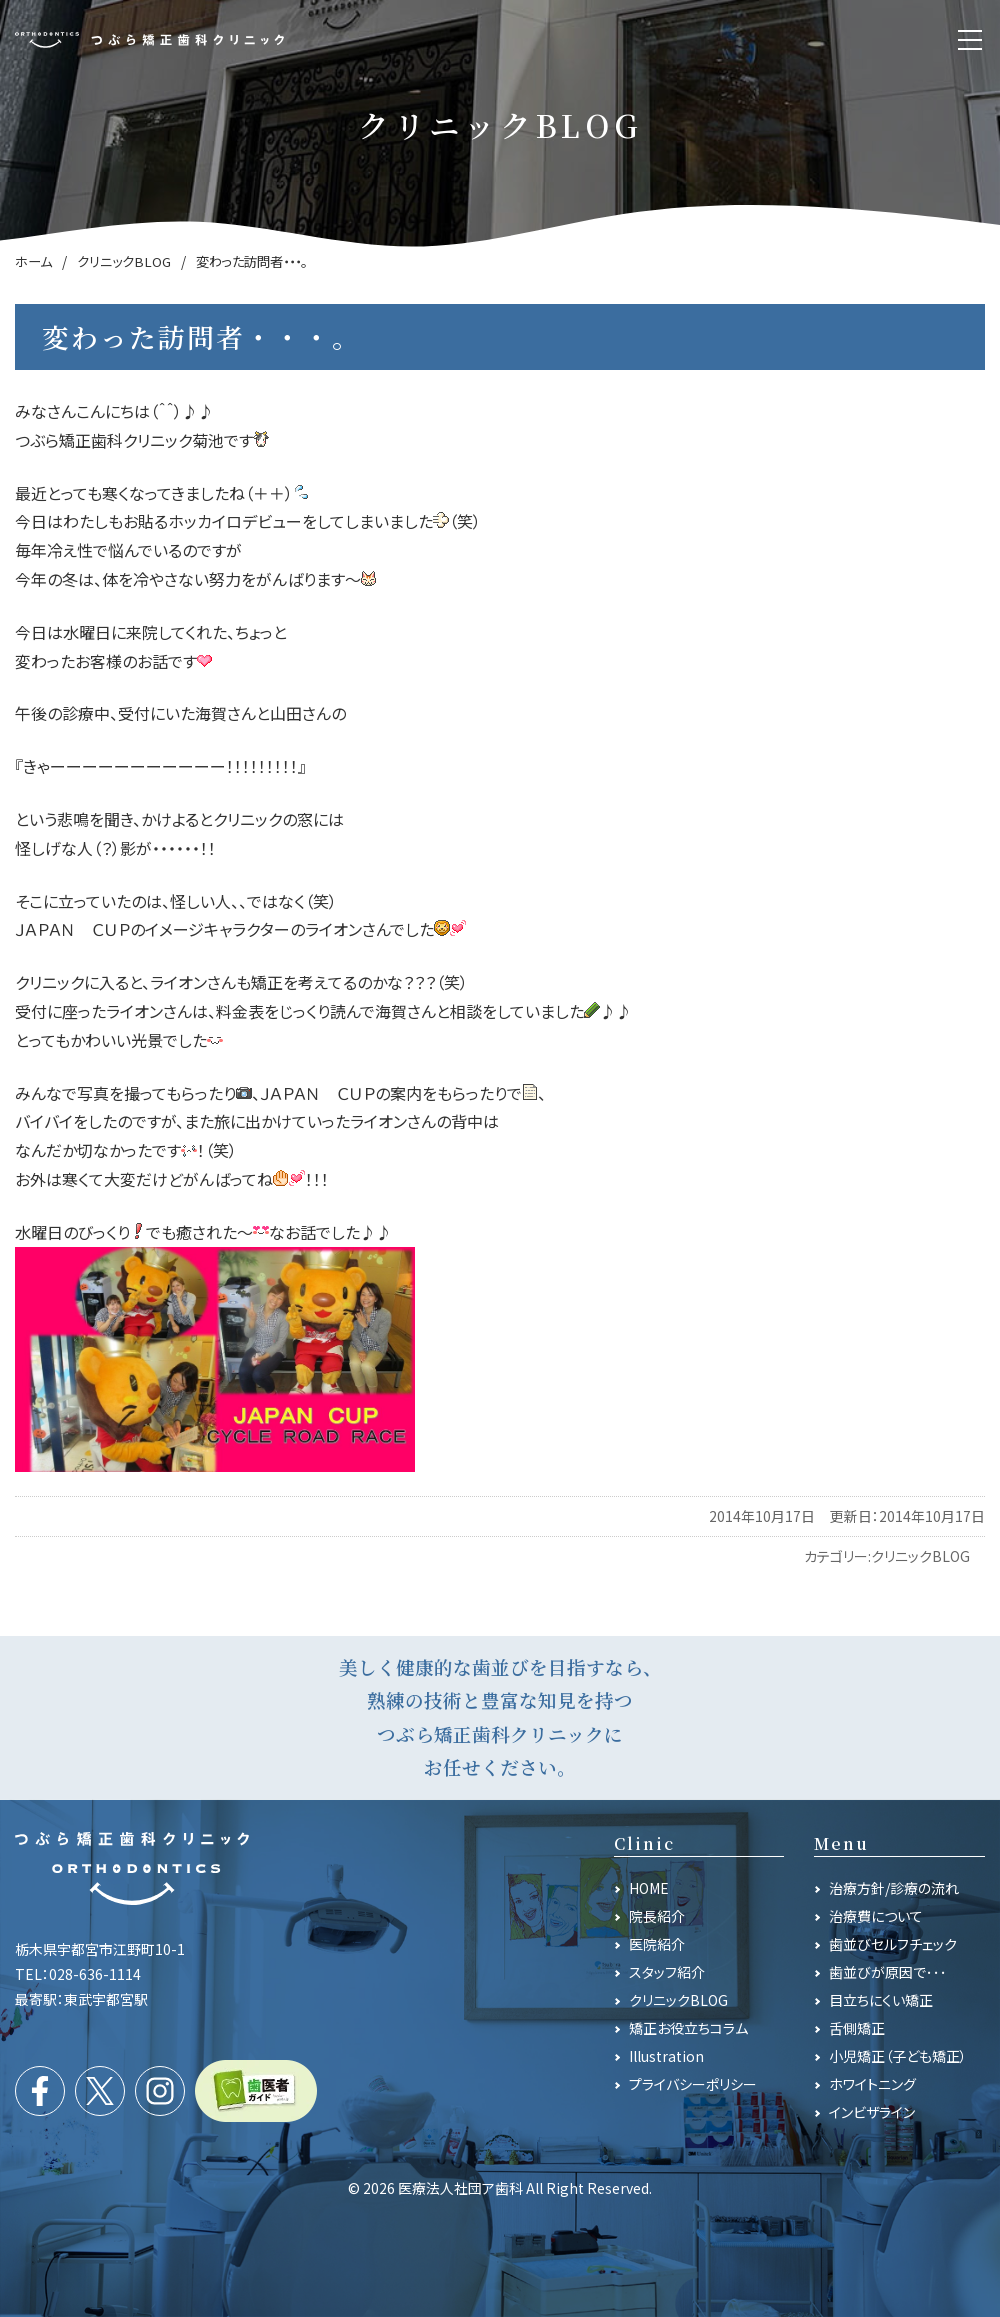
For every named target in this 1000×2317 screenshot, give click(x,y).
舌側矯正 (857, 2028)
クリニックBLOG (920, 1556)
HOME (649, 1888)
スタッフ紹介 (667, 1972)
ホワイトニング (872, 2084)
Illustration (666, 2056)
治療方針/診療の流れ (894, 1888)
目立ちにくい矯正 (881, 2000)
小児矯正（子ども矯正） (898, 2056)
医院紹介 (657, 1944)
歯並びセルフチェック (893, 1944)
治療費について (876, 1916)
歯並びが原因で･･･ (888, 1972)
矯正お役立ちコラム (688, 2028)
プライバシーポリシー (693, 2084)
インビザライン (872, 2112)
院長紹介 (657, 1916)
